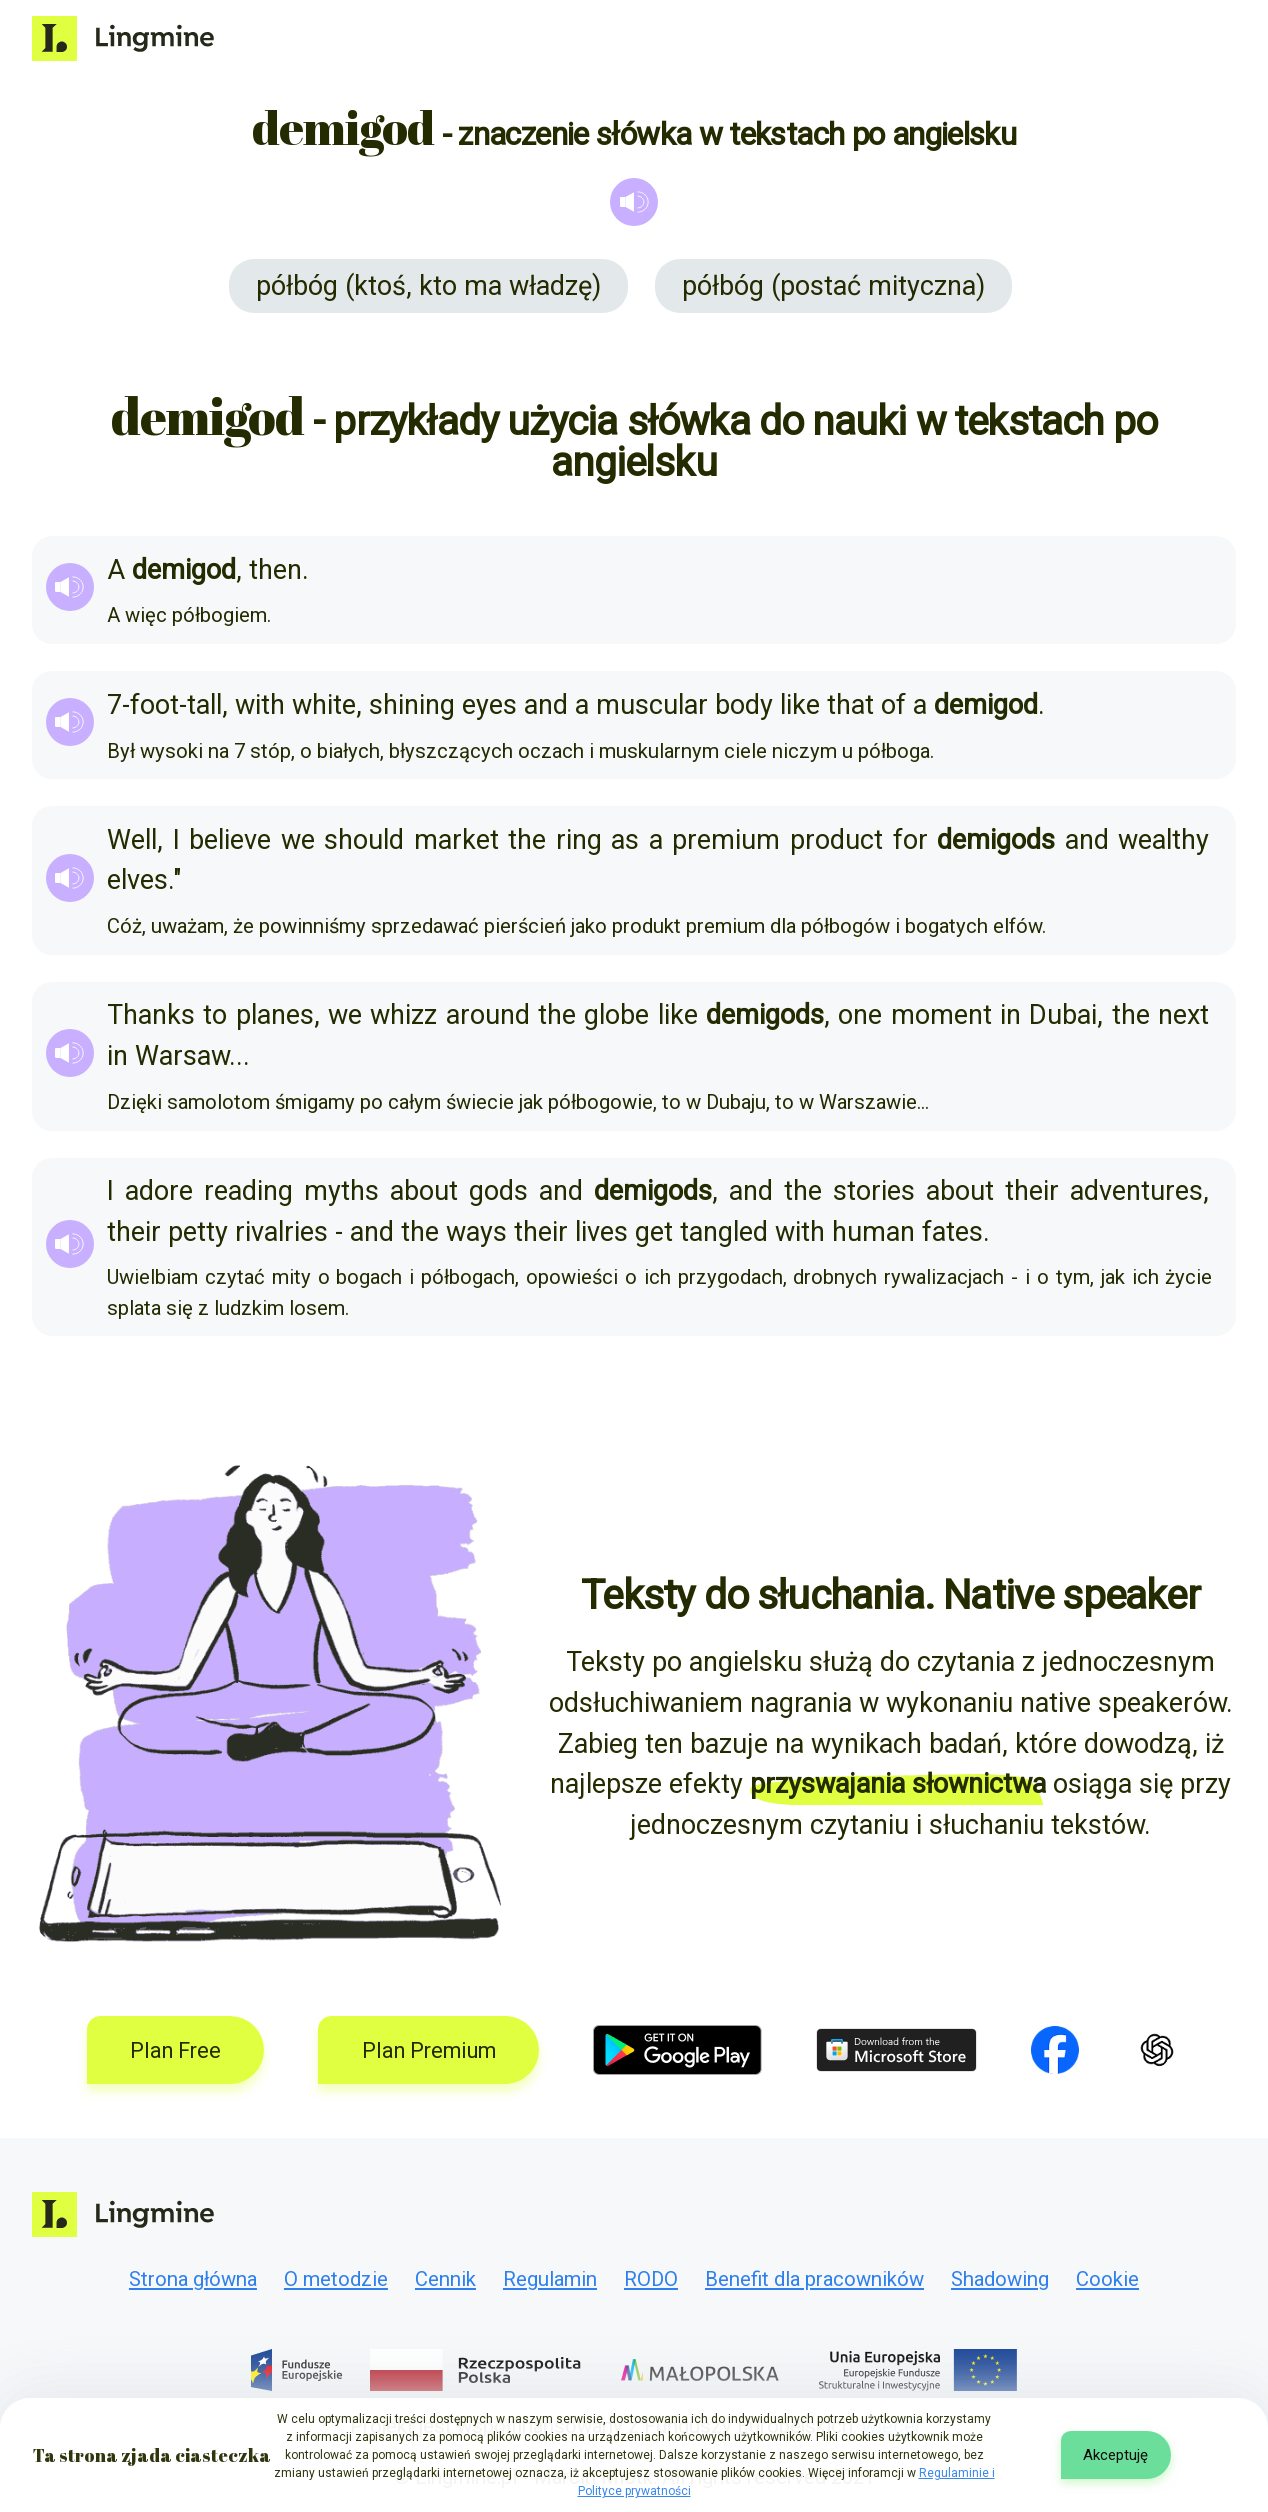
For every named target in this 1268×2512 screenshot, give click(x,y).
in (1010, 1015)
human (873, 1232)
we (298, 840)
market (456, 840)
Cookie (1107, 2279)
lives (601, 1232)
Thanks (151, 1015)
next (1183, 1015)
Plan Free (175, 2050)
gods (498, 1191)
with (260, 705)
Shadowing (1000, 2279)
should (364, 840)
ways (476, 1232)
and (546, 705)
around (488, 1015)
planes (275, 1015)
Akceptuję (1115, 2455)
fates (952, 1232)
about (424, 1191)
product (836, 840)
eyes (489, 705)
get (654, 1232)
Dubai (1063, 1015)
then (275, 570)
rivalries (281, 1232)
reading (248, 1191)
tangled (724, 1232)
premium (726, 840)
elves (137, 880)
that (850, 705)
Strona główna (193, 2279)
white (324, 705)
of (893, 705)
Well (132, 840)
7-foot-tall (164, 705)
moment (941, 1015)
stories (874, 1191)
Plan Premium (429, 2050)
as (625, 840)
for (910, 840)
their (1032, 1191)
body (744, 705)
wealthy (1163, 840)
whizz (403, 1015)
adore (159, 1191)
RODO (651, 2279)
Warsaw (182, 1056)
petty (198, 1232)
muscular (652, 705)
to (215, 1015)
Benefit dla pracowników (814, 2279)
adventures (1136, 1191)
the (527, 840)
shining (412, 705)
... (239, 1056)
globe (616, 1015)
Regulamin (550, 2279)
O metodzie (336, 2279)
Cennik (445, 2279)
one (860, 1015)
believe (230, 840)
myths (341, 1191)
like (800, 705)
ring (579, 840)
